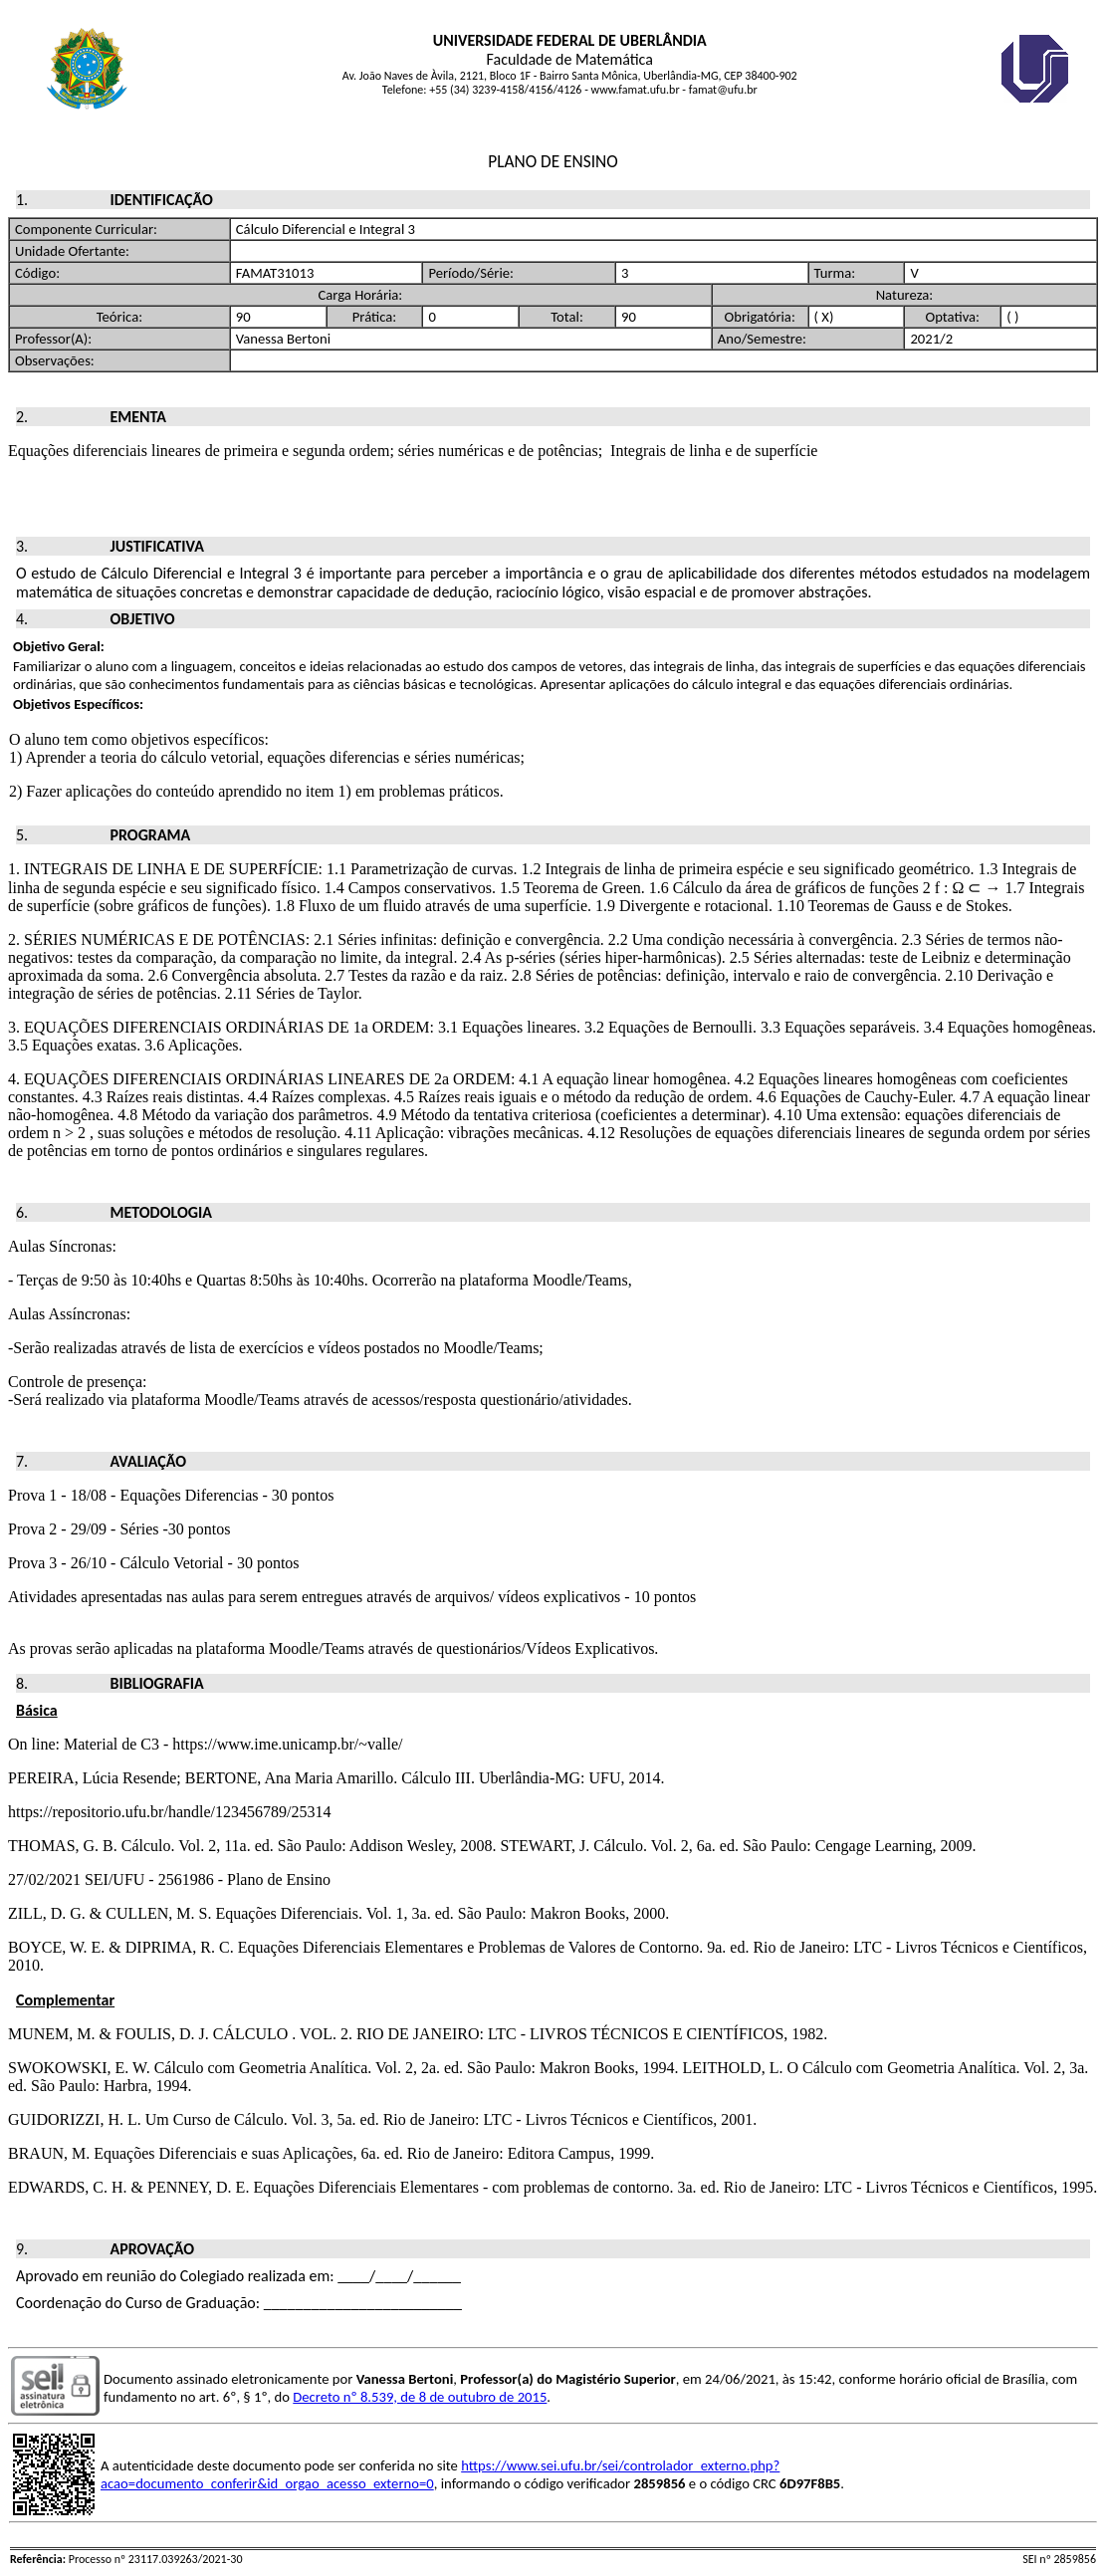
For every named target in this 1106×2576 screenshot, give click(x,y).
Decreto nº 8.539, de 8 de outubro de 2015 (420, 2397)
